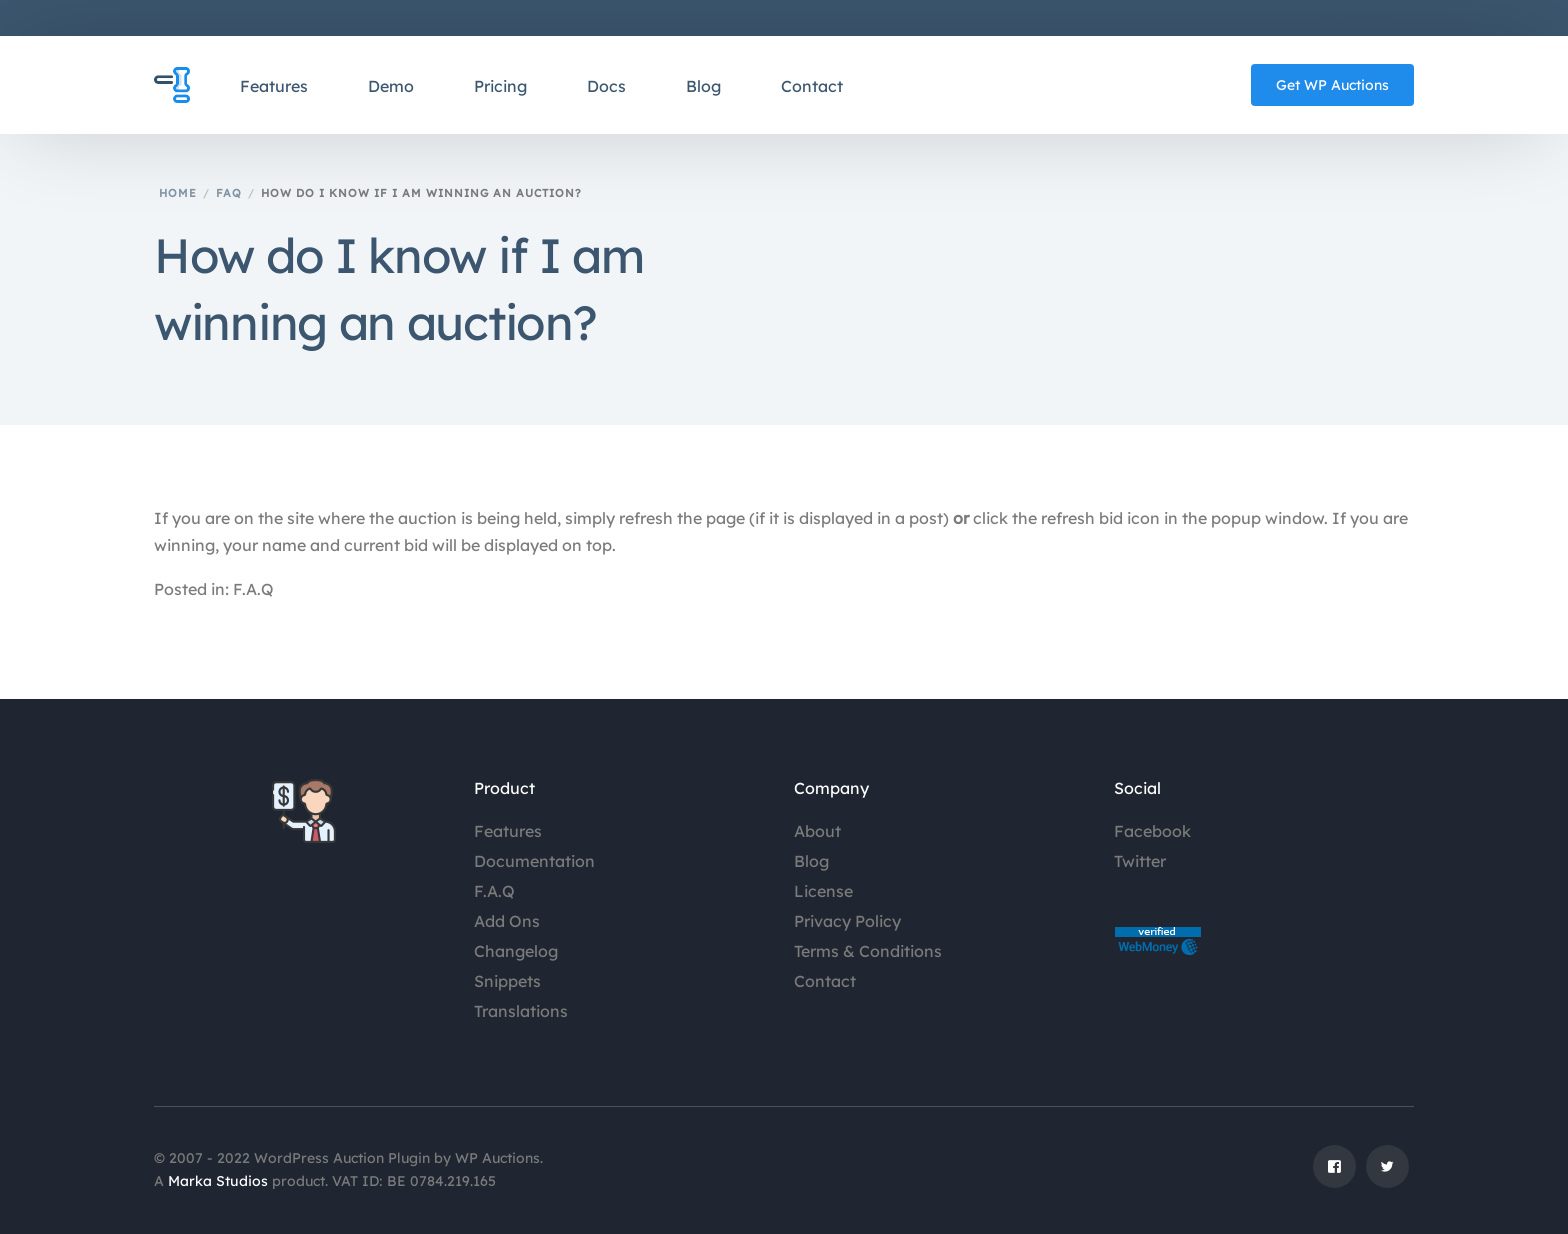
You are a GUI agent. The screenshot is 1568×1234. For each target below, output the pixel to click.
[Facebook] (1334, 1175)
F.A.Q (494, 891)
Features (508, 831)
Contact (825, 981)
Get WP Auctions (1332, 85)
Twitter (1140, 861)
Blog (811, 861)
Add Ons (507, 921)
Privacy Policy (847, 921)
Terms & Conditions (868, 951)
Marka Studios (217, 1181)
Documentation (534, 861)
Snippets (507, 981)
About (817, 831)
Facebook (1152, 831)
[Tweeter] (1387, 1175)
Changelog (516, 951)
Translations (521, 1011)
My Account (1357, 18)
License (823, 891)
